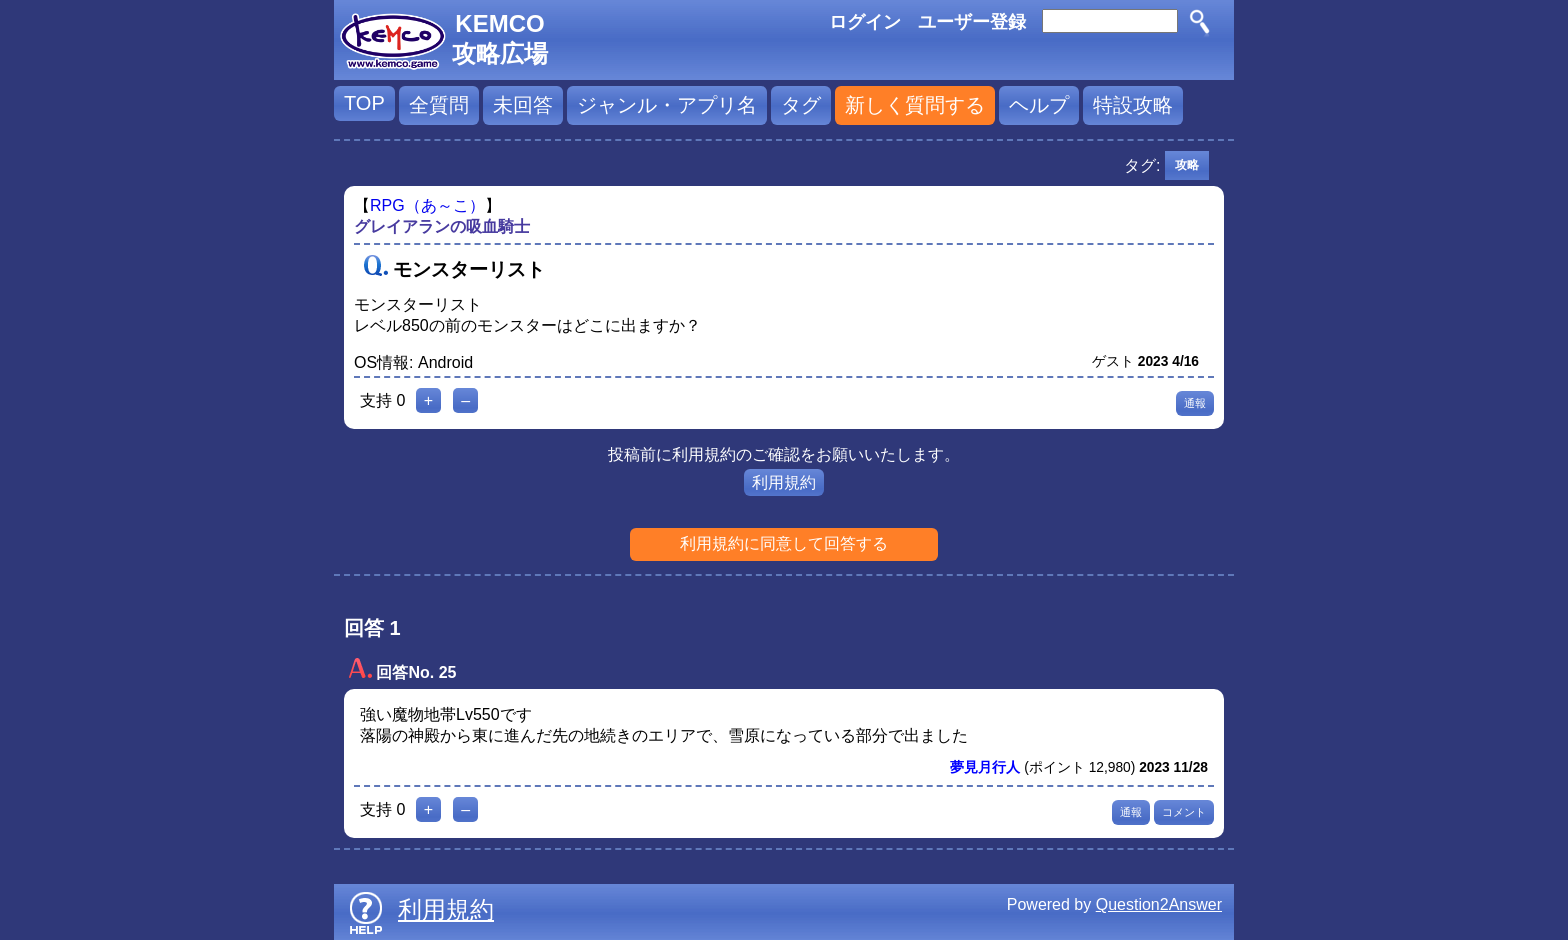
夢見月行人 (985, 767)
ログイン (865, 22)
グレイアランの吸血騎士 (442, 226)
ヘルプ (1039, 105)
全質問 (439, 105)
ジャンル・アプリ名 (667, 105)
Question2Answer (1159, 904)
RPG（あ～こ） (427, 205)
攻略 (1187, 165)
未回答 (523, 105)
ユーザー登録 (972, 22)
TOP (364, 103)
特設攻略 (1133, 105)
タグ (801, 105)
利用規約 (784, 482)
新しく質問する (915, 105)
